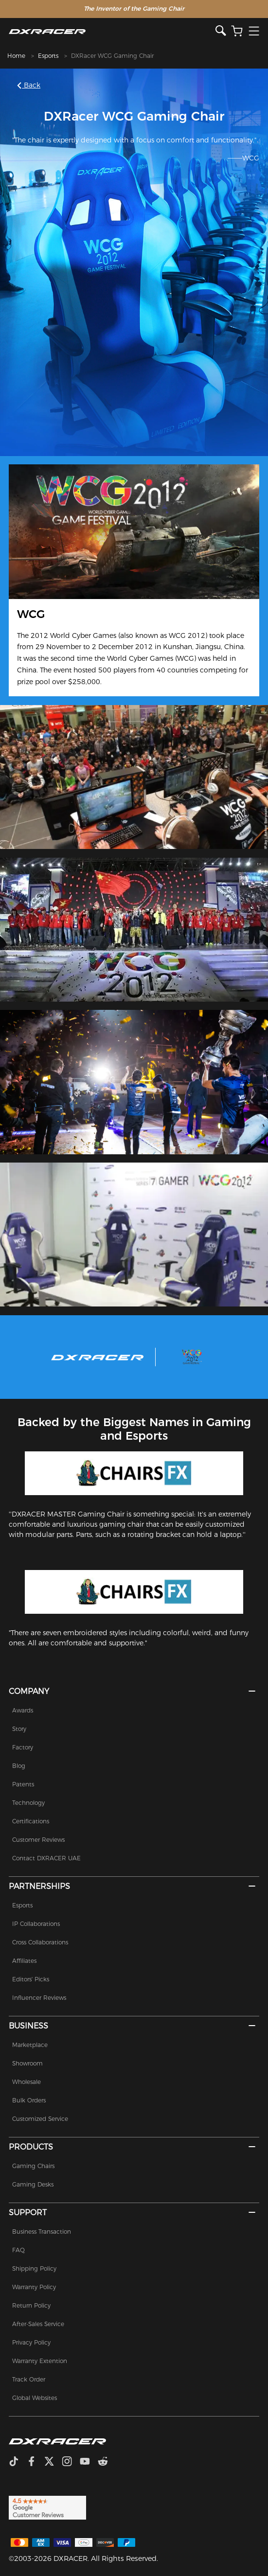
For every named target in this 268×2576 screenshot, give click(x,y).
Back (29, 85)
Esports (48, 55)
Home (16, 55)
